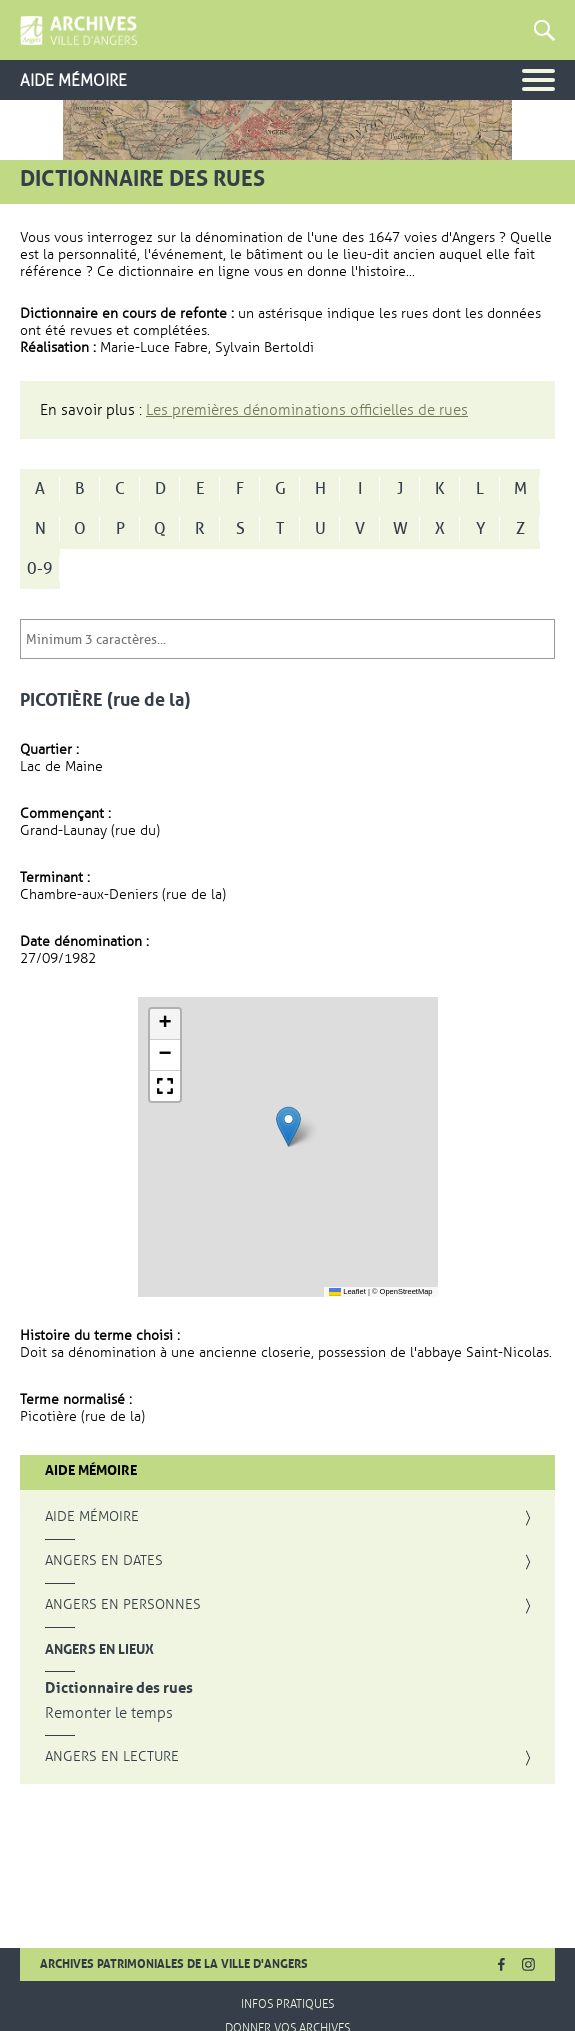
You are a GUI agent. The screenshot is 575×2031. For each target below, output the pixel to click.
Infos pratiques (287, 2004)
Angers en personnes (123, 1605)
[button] (288, 1126)
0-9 (40, 569)
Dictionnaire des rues (119, 1688)
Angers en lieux (99, 1649)
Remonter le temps (109, 1713)
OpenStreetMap (406, 1291)
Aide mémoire (92, 1517)
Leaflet (347, 1291)
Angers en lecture (112, 1757)
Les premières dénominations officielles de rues (307, 410)
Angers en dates (104, 1561)
